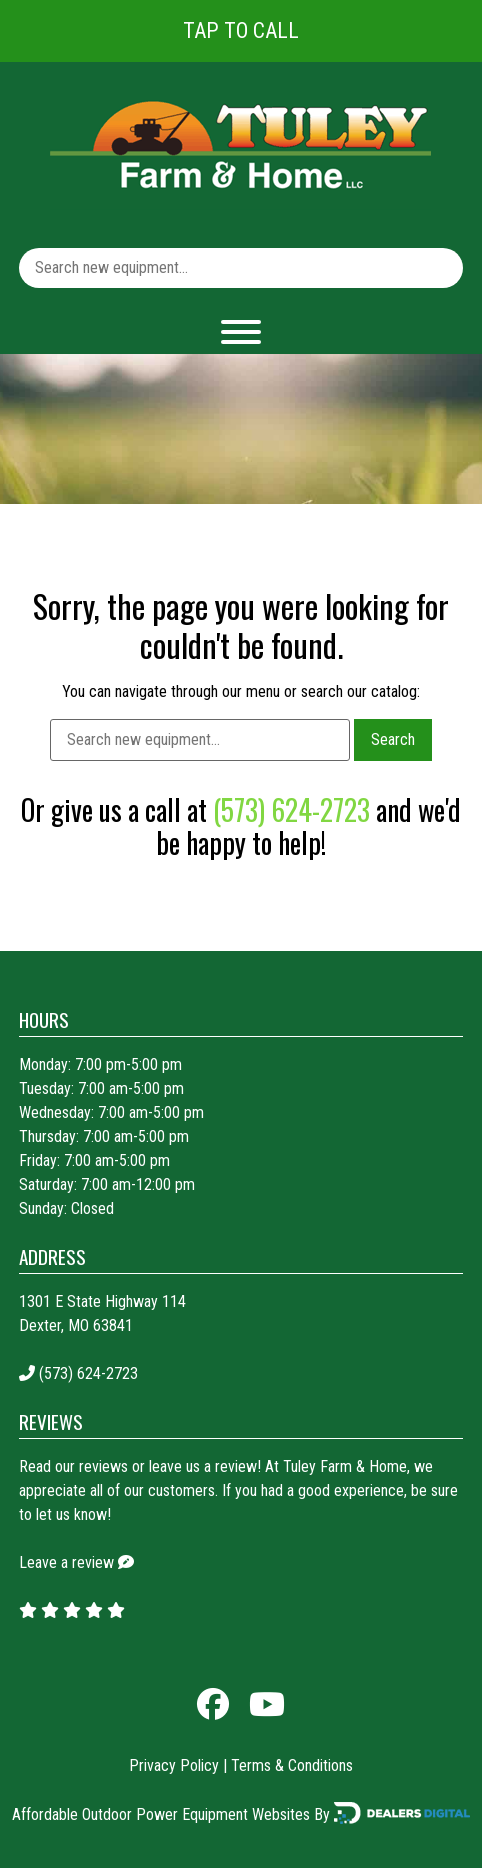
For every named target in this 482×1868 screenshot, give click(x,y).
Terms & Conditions (292, 1765)
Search (393, 739)
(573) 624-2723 (291, 809)
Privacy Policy (174, 1765)
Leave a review (66, 1562)
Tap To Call (241, 30)
